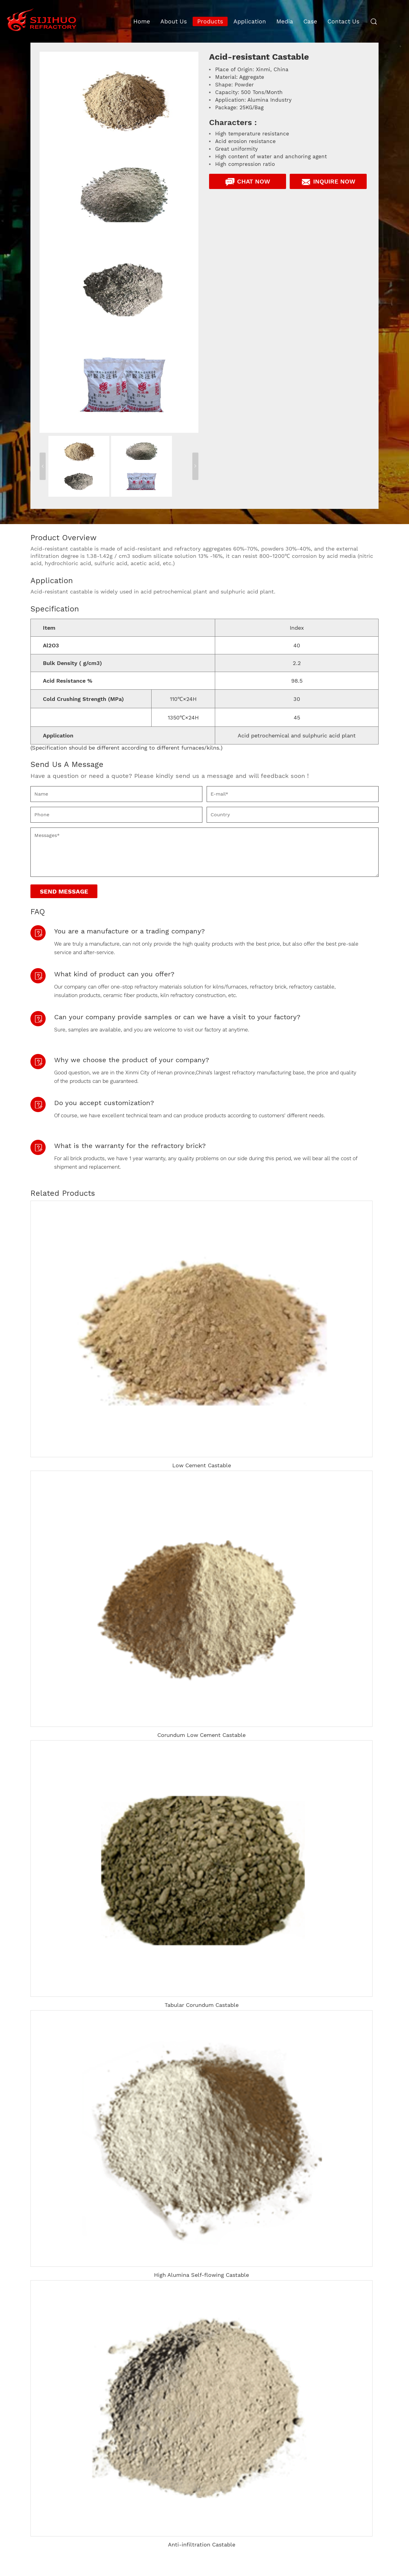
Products (210, 21)
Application (249, 21)
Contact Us (343, 21)
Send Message (64, 891)
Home (141, 21)
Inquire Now (328, 182)
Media (284, 21)
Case (310, 21)
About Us (173, 21)
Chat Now (247, 182)
